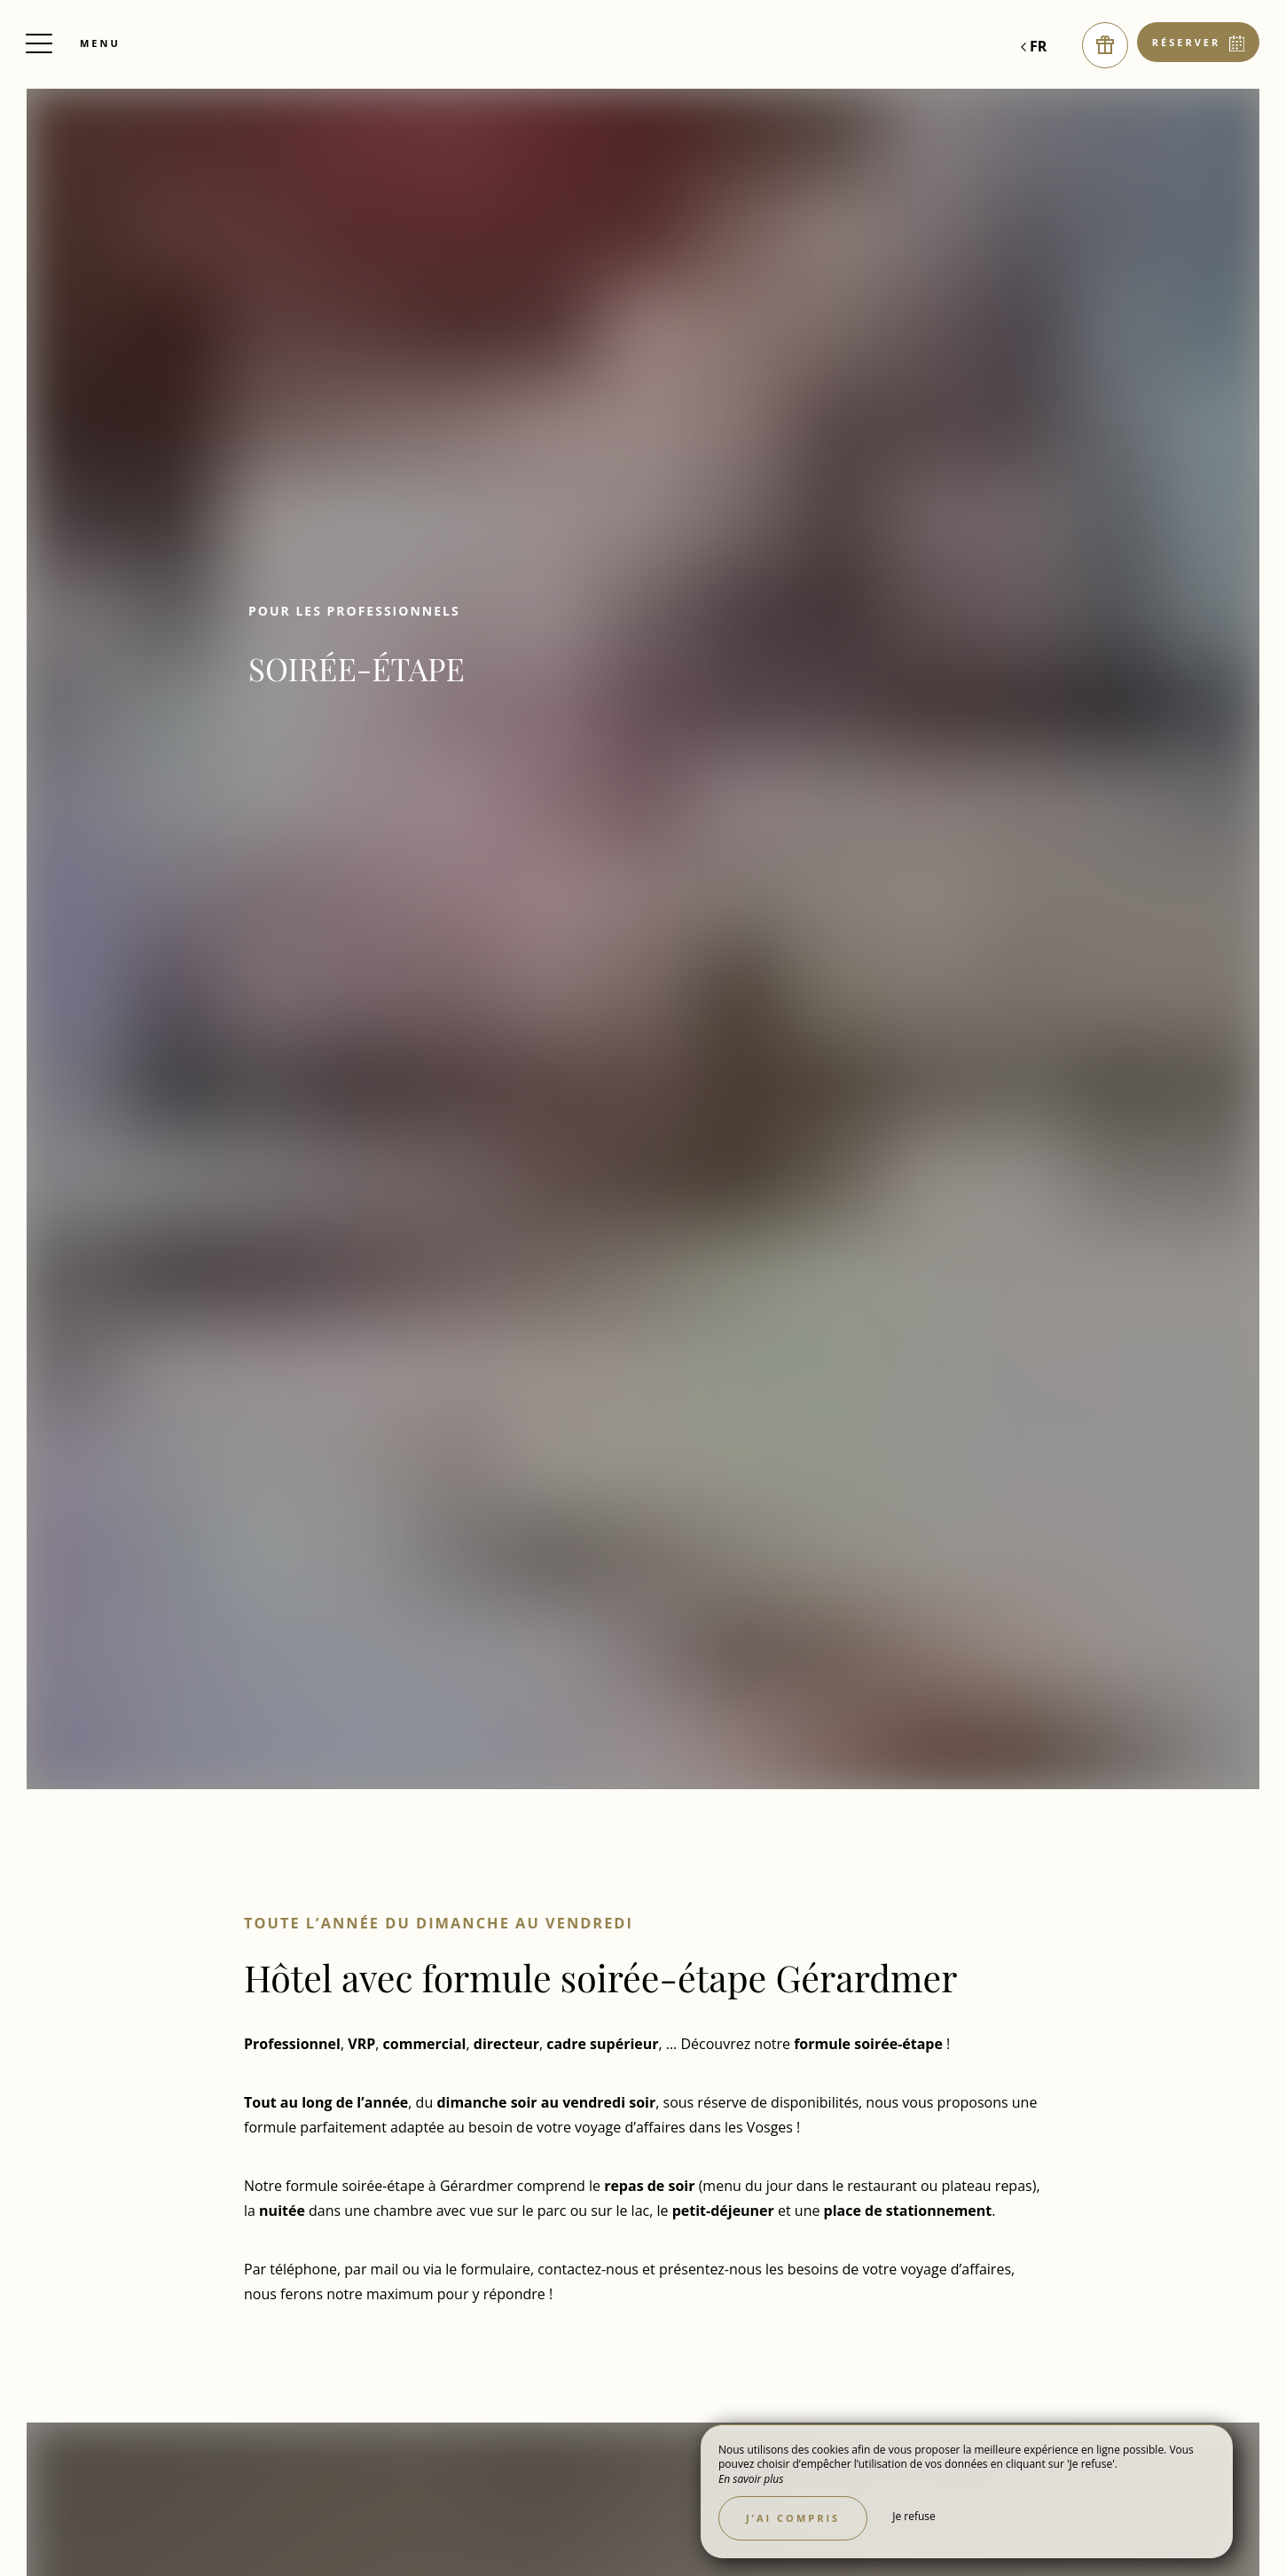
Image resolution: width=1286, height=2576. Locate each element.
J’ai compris (793, 2518)
